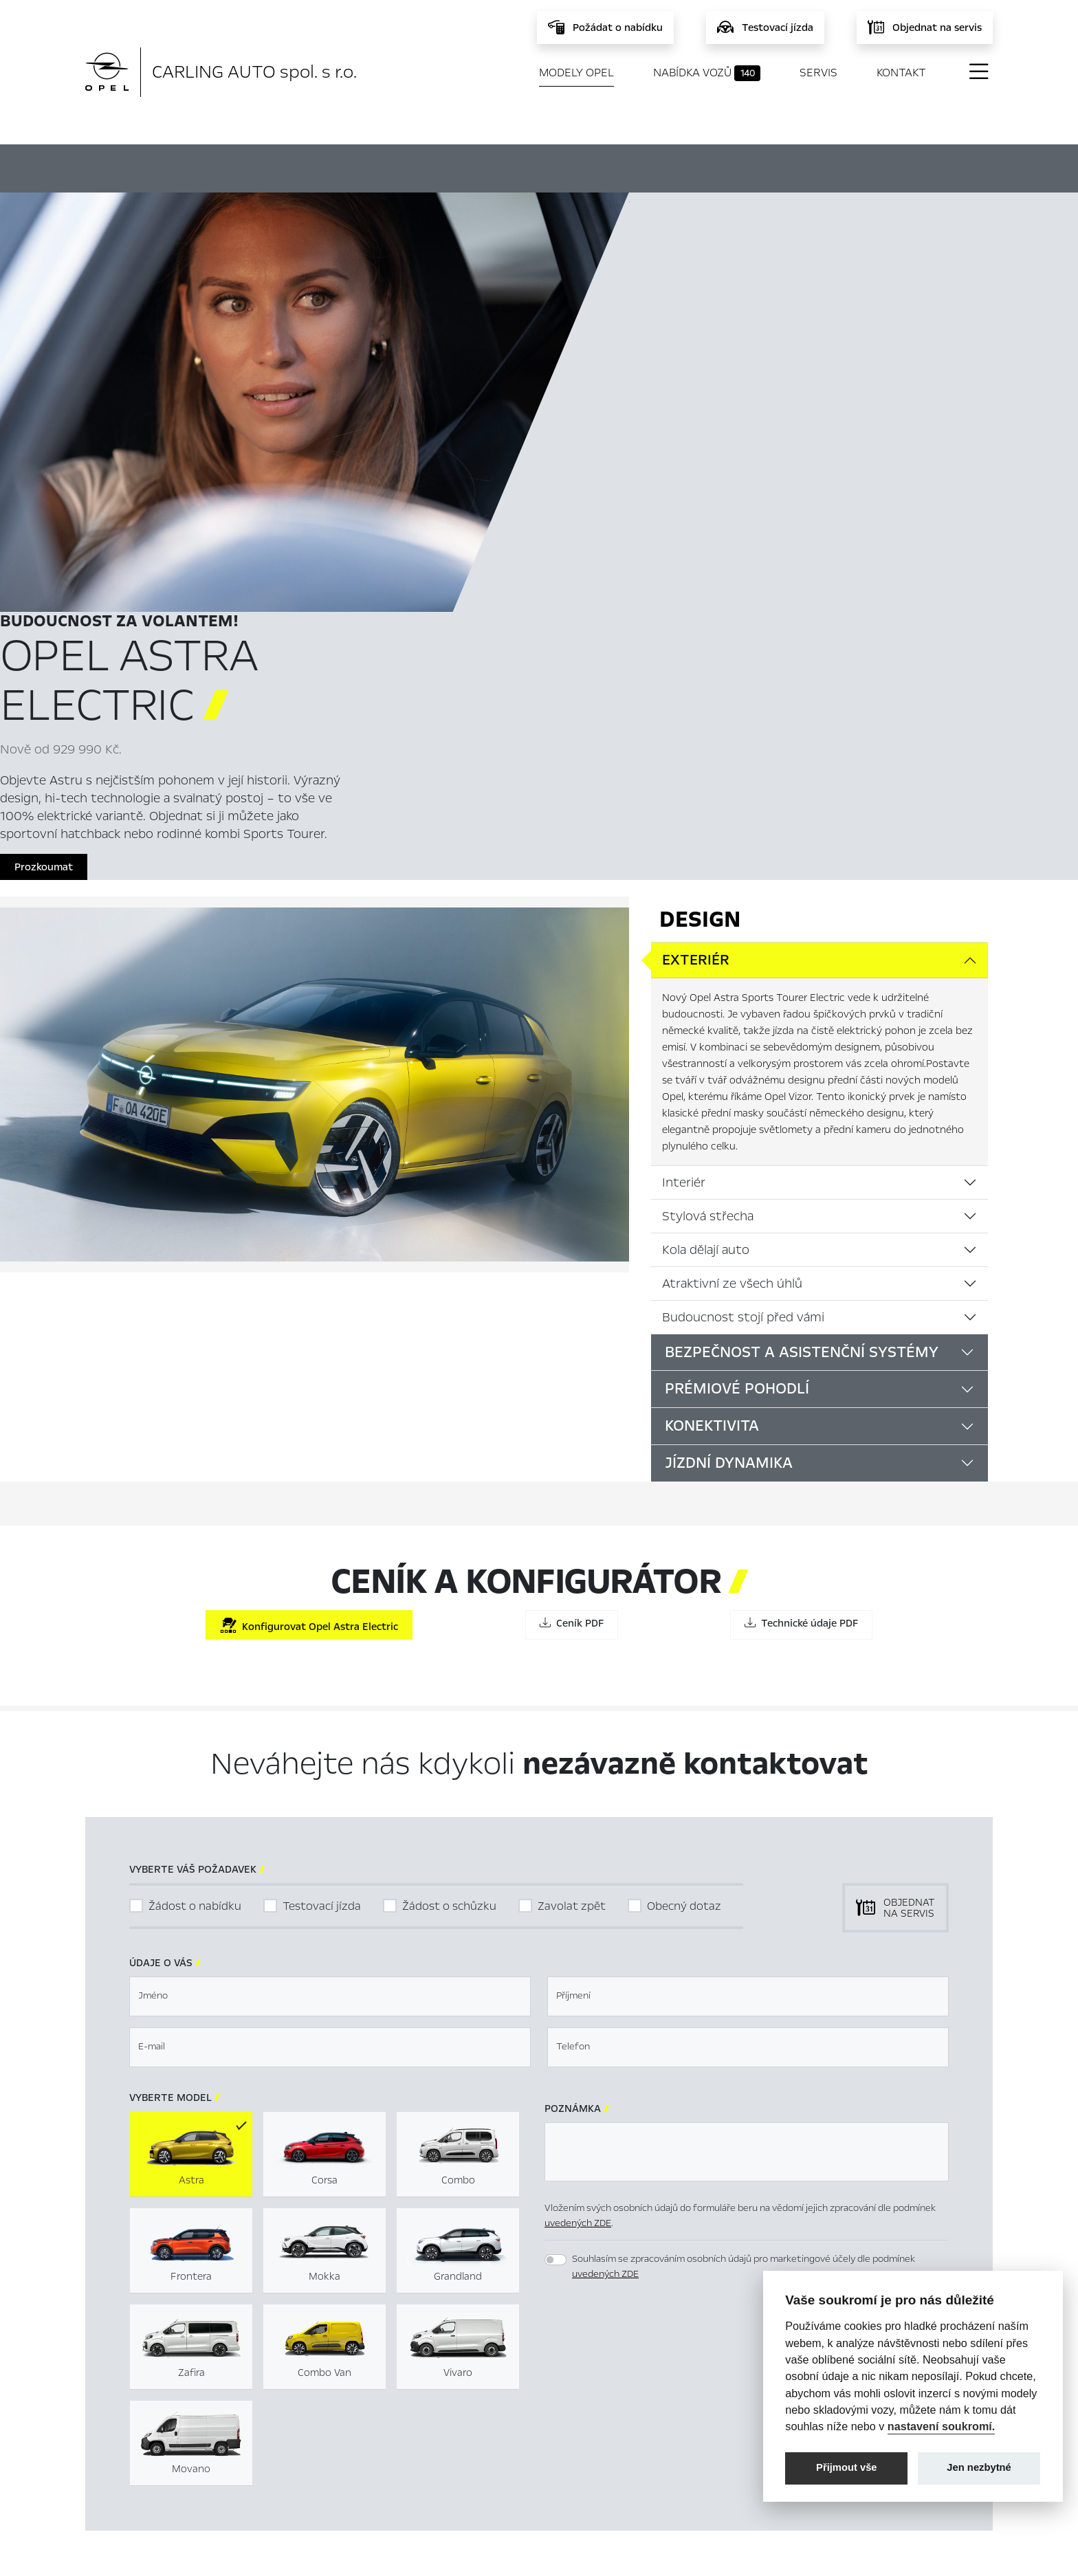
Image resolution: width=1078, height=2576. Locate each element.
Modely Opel (576, 72)
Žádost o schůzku (449, 1518)
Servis (818, 72)
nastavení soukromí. (942, 2426)
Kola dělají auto (705, 861)
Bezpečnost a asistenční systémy (801, 964)
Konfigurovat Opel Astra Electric (309, 1237)
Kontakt (901, 72)
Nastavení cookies (649, 2392)
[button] (871, 1974)
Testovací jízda (322, 1518)
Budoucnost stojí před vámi (743, 929)
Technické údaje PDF (801, 1235)
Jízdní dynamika (729, 1075)
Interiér (683, 794)
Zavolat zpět (572, 1518)
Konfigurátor (518, 166)
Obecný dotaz (684, 1518)
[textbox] (330, 1608)
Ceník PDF (572, 1235)
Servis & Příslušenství (391, 2436)
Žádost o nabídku (194, 1518)
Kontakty (364, 2480)
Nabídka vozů (707, 73)
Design (699, 531)
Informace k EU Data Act (665, 2458)
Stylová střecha (708, 828)
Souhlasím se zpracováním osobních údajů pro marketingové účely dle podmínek (743, 1878)
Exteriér (695, 572)
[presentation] (649, 1973)
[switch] (555, 1871)
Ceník (649, 166)
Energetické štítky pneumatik (676, 2436)
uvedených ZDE (577, 1835)
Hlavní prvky (366, 166)
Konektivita (712, 1038)
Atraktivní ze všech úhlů (732, 895)
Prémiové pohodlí (737, 1001)
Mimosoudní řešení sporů (665, 2414)
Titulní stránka (376, 2392)
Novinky (361, 2458)
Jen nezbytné (979, 2467)
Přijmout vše (846, 2467)
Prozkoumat (673, 463)
